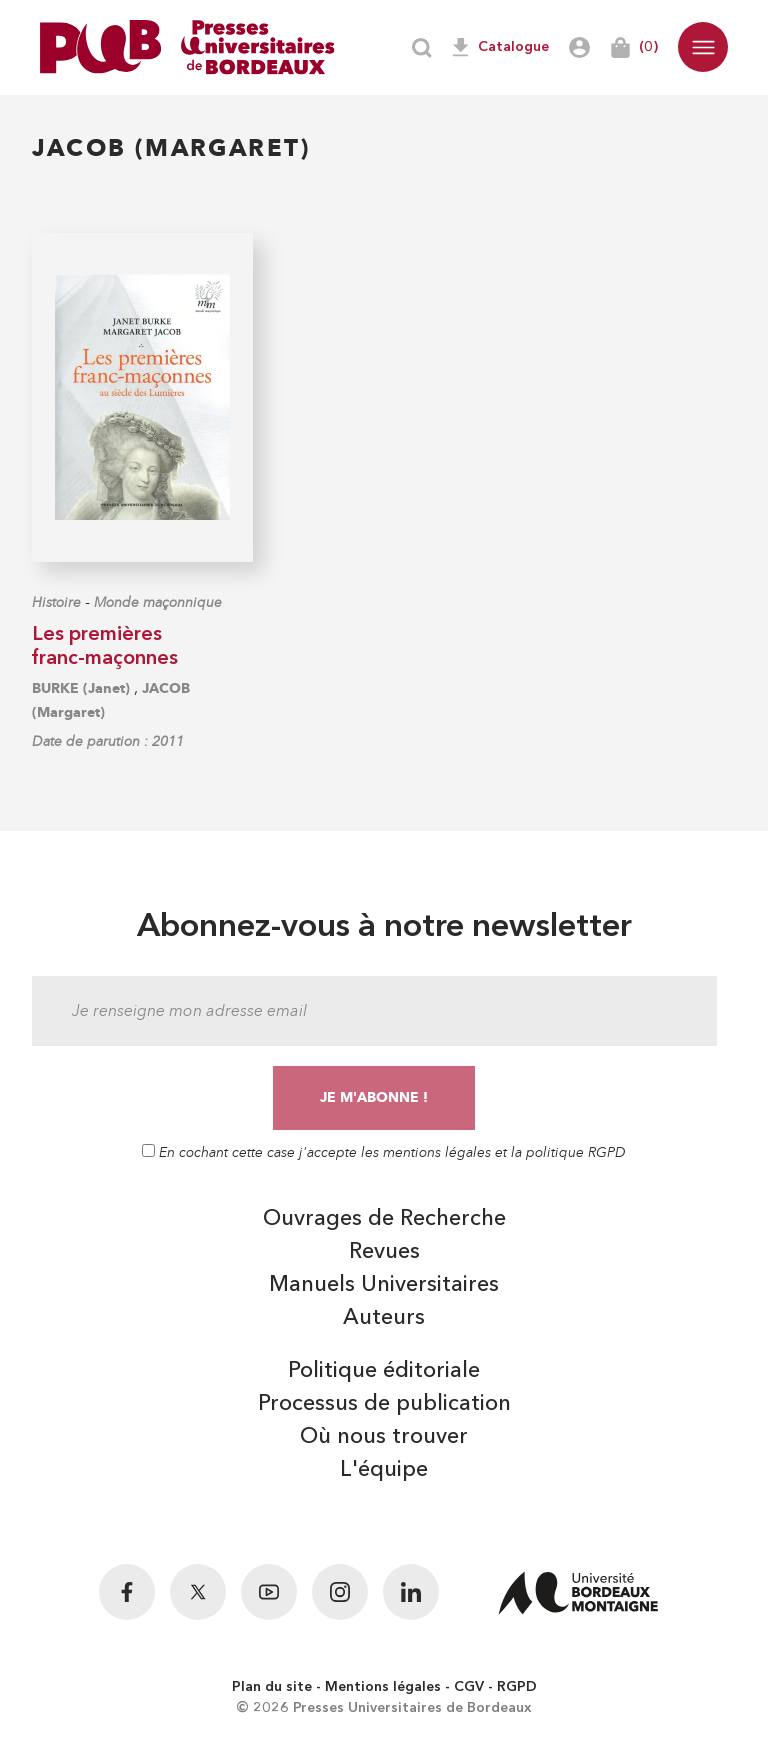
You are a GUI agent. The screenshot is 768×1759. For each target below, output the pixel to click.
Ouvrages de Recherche (384, 1219)
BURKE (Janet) (81, 688)
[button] (703, 47)
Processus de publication (384, 1404)
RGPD (517, 1687)
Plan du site (272, 1687)
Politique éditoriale (384, 1371)
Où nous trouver (384, 1437)
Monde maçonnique (158, 602)
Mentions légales (383, 1687)
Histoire (56, 602)
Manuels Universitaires (384, 1285)
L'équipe (384, 1470)
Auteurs (384, 1318)
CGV (469, 1687)
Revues (384, 1252)
